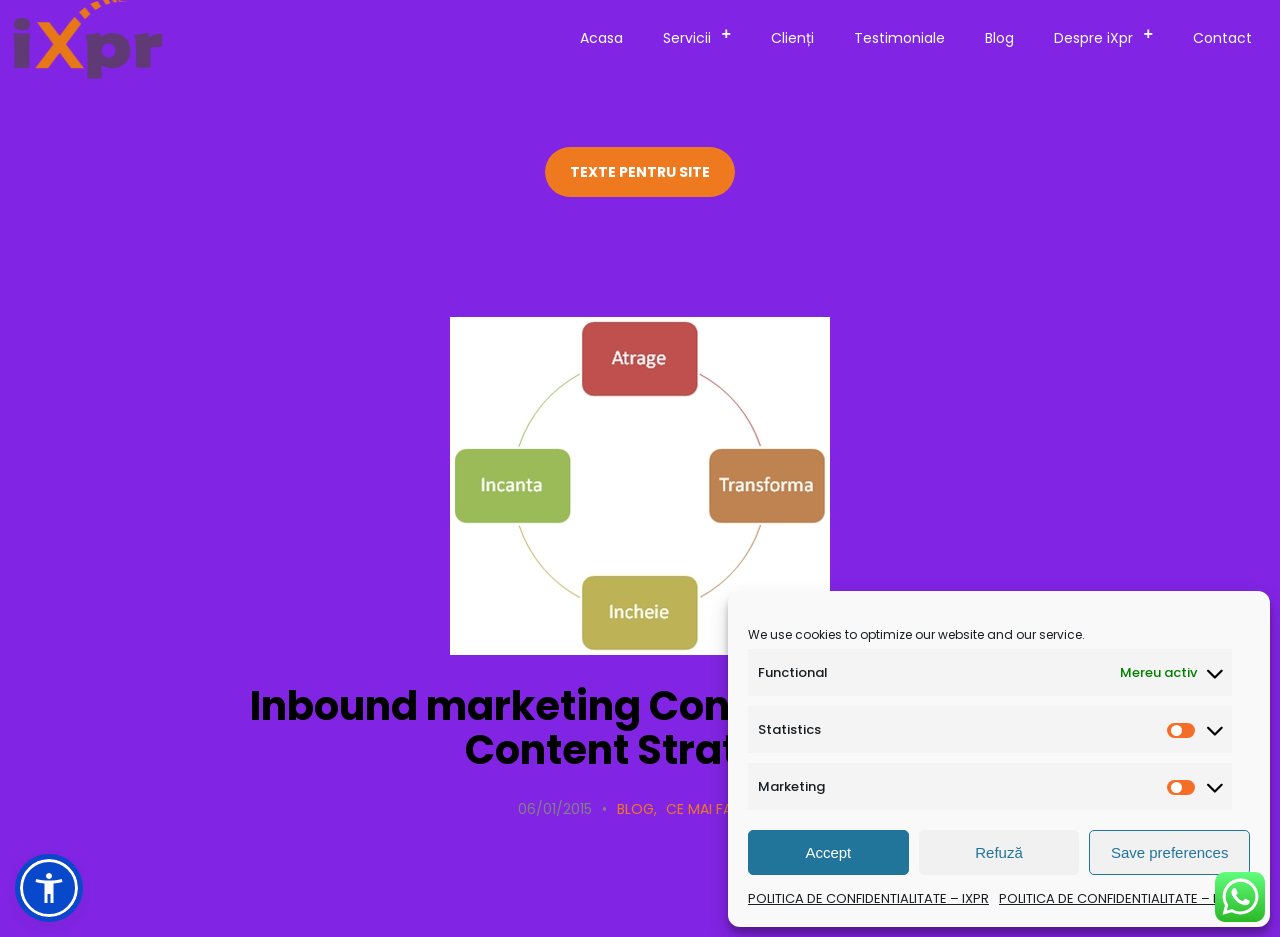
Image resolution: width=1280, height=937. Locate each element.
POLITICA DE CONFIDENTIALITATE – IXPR (868, 898)
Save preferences (1170, 852)
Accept (828, 852)
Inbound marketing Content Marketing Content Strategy (640, 728)
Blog (999, 38)
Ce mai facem (714, 809)
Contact (1222, 38)
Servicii (703, 35)
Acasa (601, 38)
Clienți (792, 38)
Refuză (999, 852)
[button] (49, 888)
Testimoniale (899, 38)
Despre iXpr (1109, 35)
